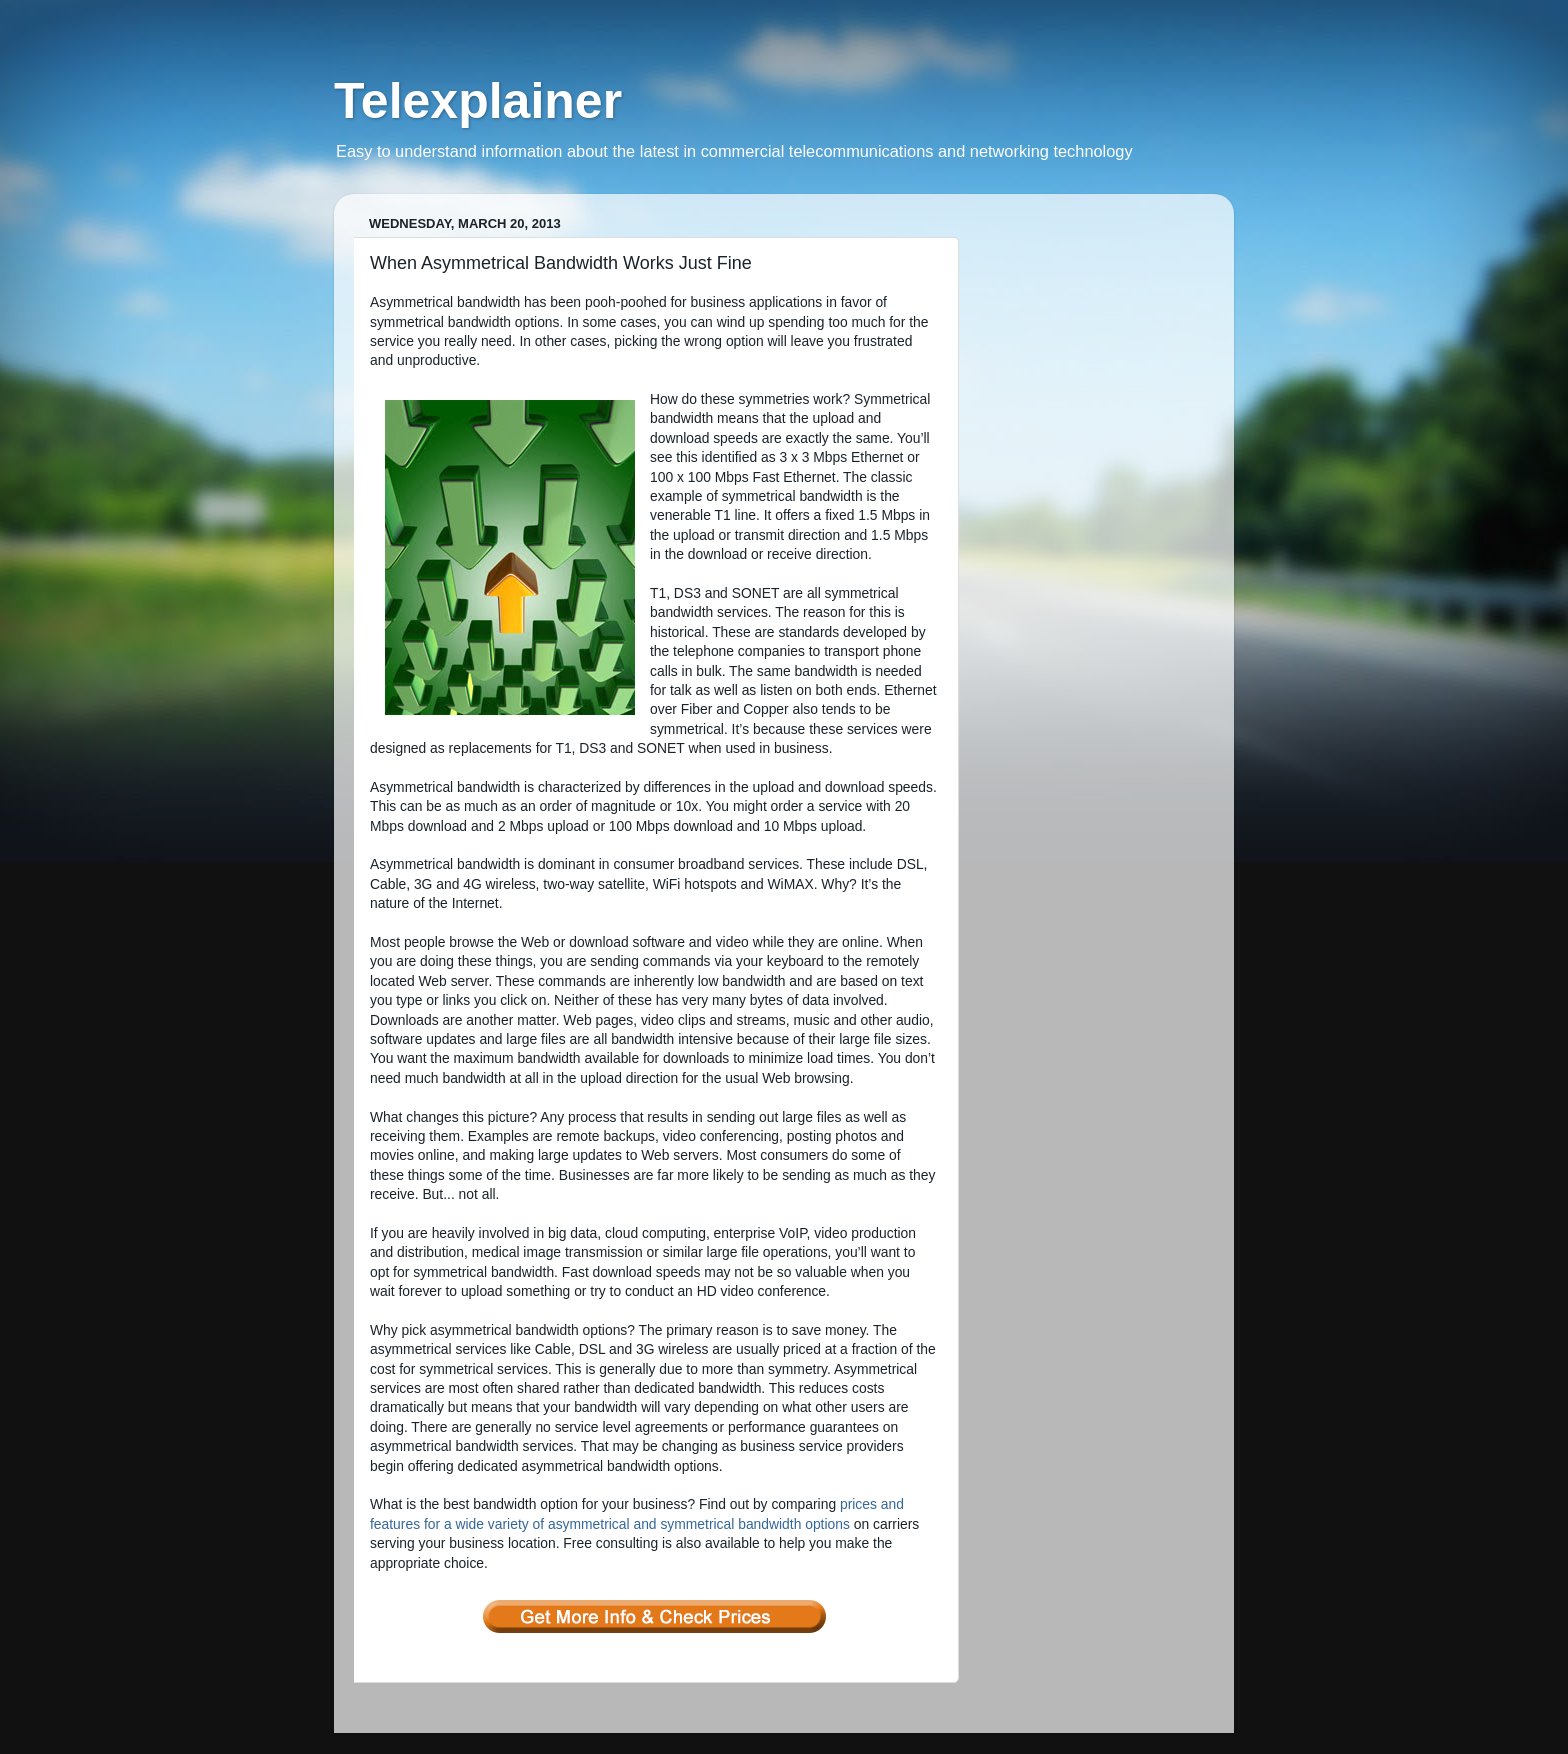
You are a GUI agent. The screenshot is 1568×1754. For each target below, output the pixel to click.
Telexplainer (478, 101)
